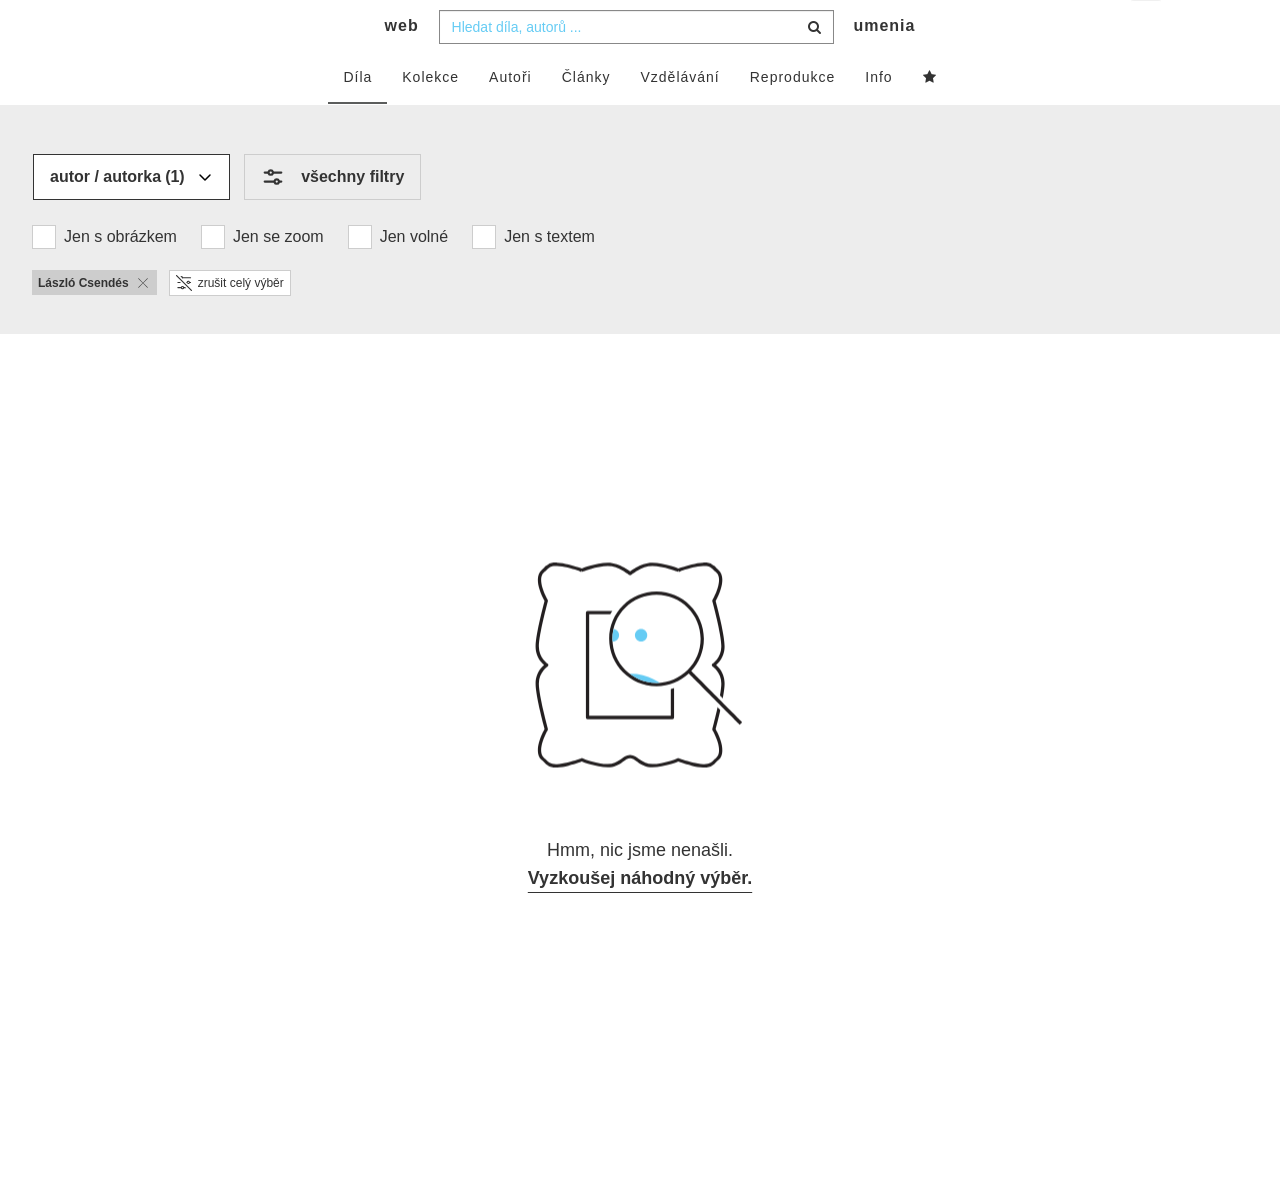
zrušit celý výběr (230, 323)
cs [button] (1147, 30)
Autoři (510, 117)
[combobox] (636, 67)
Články (586, 117)
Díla (357, 117)
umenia (884, 65)
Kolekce (430, 117)
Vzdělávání (679, 117)
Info (878, 117)
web (402, 65)
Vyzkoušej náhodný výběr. (640, 918)
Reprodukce (793, 117)
